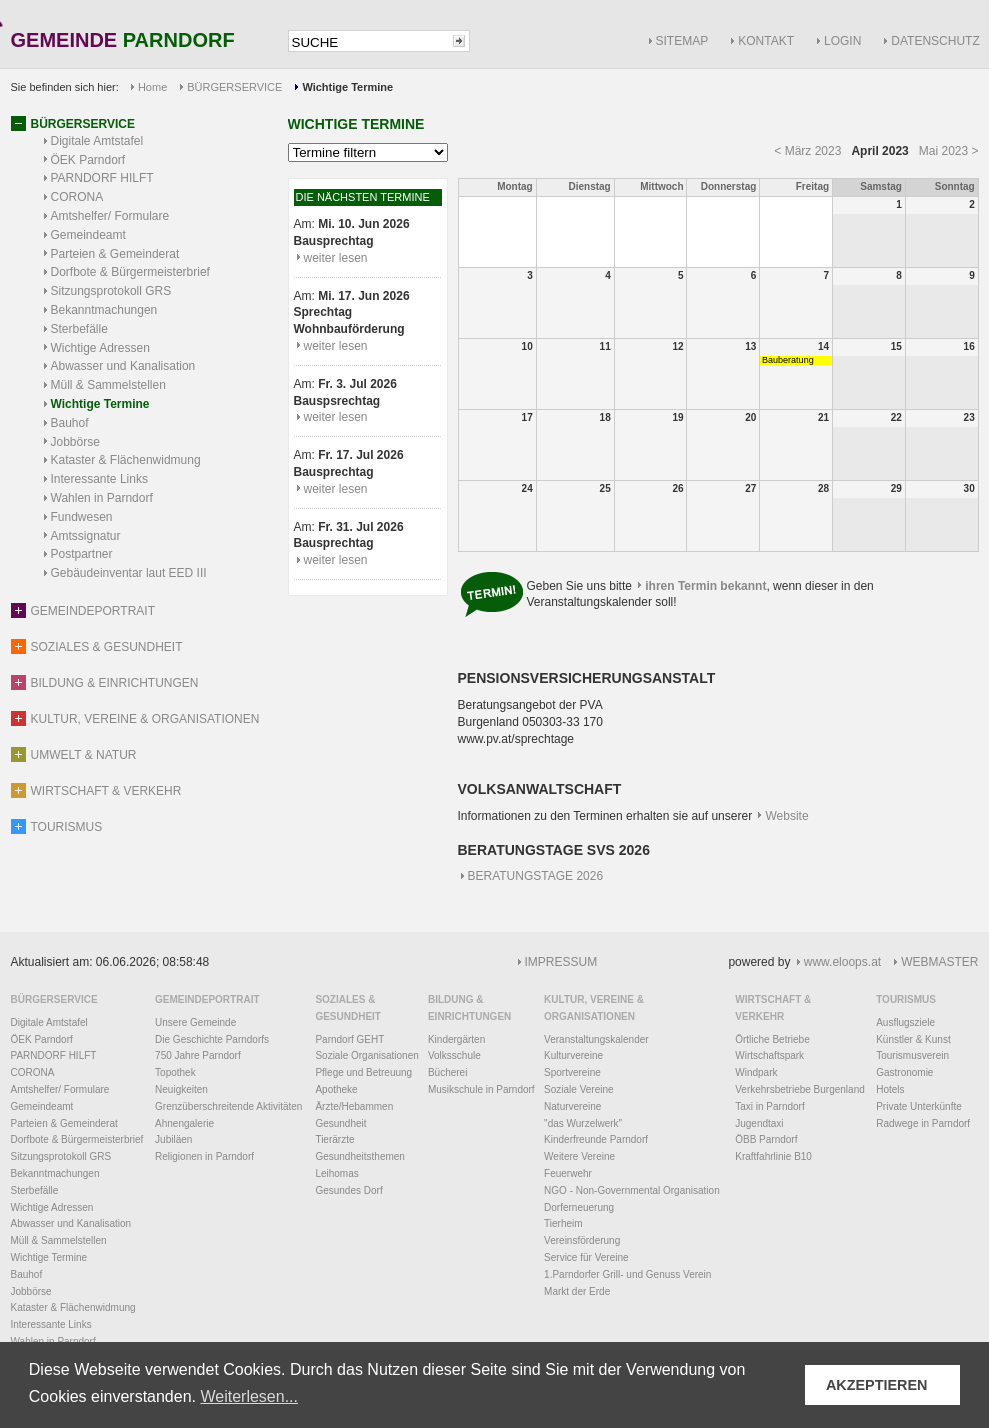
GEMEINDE (123, 41)
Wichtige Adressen (100, 348)
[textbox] (369, 42)
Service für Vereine (586, 1257)
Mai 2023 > (949, 151)
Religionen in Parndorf (204, 1156)
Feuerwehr (568, 1173)
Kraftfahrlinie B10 (773, 1156)
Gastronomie (904, 1072)
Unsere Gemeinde (195, 1022)
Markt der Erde (577, 1291)
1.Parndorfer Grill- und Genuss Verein (627, 1274)
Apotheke (336, 1089)
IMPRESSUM (561, 962)
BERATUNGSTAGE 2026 (536, 876)
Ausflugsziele (905, 1022)
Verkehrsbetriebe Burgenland (800, 1089)
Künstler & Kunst (913, 1039)
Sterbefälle (79, 329)
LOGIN (842, 41)
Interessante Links (99, 479)
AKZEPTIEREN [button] (877, 1385)
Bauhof (70, 423)
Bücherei (447, 1072)
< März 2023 (807, 151)
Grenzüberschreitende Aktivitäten (228, 1106)
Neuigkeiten (181, 1089)
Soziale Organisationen (366, 1055)
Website (788, 816)
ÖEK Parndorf (88, 160)
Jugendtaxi (759, 1123)
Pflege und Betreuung (363, 1072)
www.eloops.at (842, 962)
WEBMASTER (939, 962)
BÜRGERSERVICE (234, 87)
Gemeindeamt (88, 235)
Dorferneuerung (579, 1207)
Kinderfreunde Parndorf (596, 1139)
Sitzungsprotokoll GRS (111, 291)
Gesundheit (340, 1123)
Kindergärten (456, 1039)
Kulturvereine (573, 1055)
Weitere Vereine (579, 1156)
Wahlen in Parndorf (102, 498)
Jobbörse (75, 442)
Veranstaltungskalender (596, 1039)
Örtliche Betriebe (772, 1039)
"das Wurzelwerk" (583, 1123)
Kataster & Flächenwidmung (126, 460)
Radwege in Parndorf (923, 1123)
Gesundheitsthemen (360, 1156)
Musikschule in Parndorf (481, 1089)
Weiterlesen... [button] (249, 1396)
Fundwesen (82, 517)
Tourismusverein (912, 1055)
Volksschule (454, 1055)
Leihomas (336, 1173)
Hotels (890, 1089)
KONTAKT (766, 41)
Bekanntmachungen (104, 310)
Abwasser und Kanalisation (123, 366)
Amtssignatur (86, 536)
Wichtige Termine (100, 404)
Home (152, 87)
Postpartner (82, 554)
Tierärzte (334, 1139)
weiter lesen (336, 258)
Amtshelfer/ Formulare (110, 216)
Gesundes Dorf (348, 1190)
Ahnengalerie (184, 1123)
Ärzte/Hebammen (354, 1106)
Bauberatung (788, 360)
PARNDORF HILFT (102, 178)
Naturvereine (572, 1106)
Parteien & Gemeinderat (115, 254)
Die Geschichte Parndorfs (212, 1039)
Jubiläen (173, 1139)
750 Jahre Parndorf (198, 1055)
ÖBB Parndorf (766, 1139)
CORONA (77, 197)
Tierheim (563, 1223)
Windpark (756, 1072)
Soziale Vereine (579, 1089)
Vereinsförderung (582, 1240)
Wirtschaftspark (769, 1055)
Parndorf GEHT (349, 1039)
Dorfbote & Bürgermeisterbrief (130, 272)
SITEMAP (682, 41)
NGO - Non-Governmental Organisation (632, 1190)
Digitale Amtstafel (97, 141)
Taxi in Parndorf (769, 1106)
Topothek (175, 1072)
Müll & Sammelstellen (108, 385)
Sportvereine (572, 1072)
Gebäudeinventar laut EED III (129, 573)
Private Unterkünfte (919, 1106)
